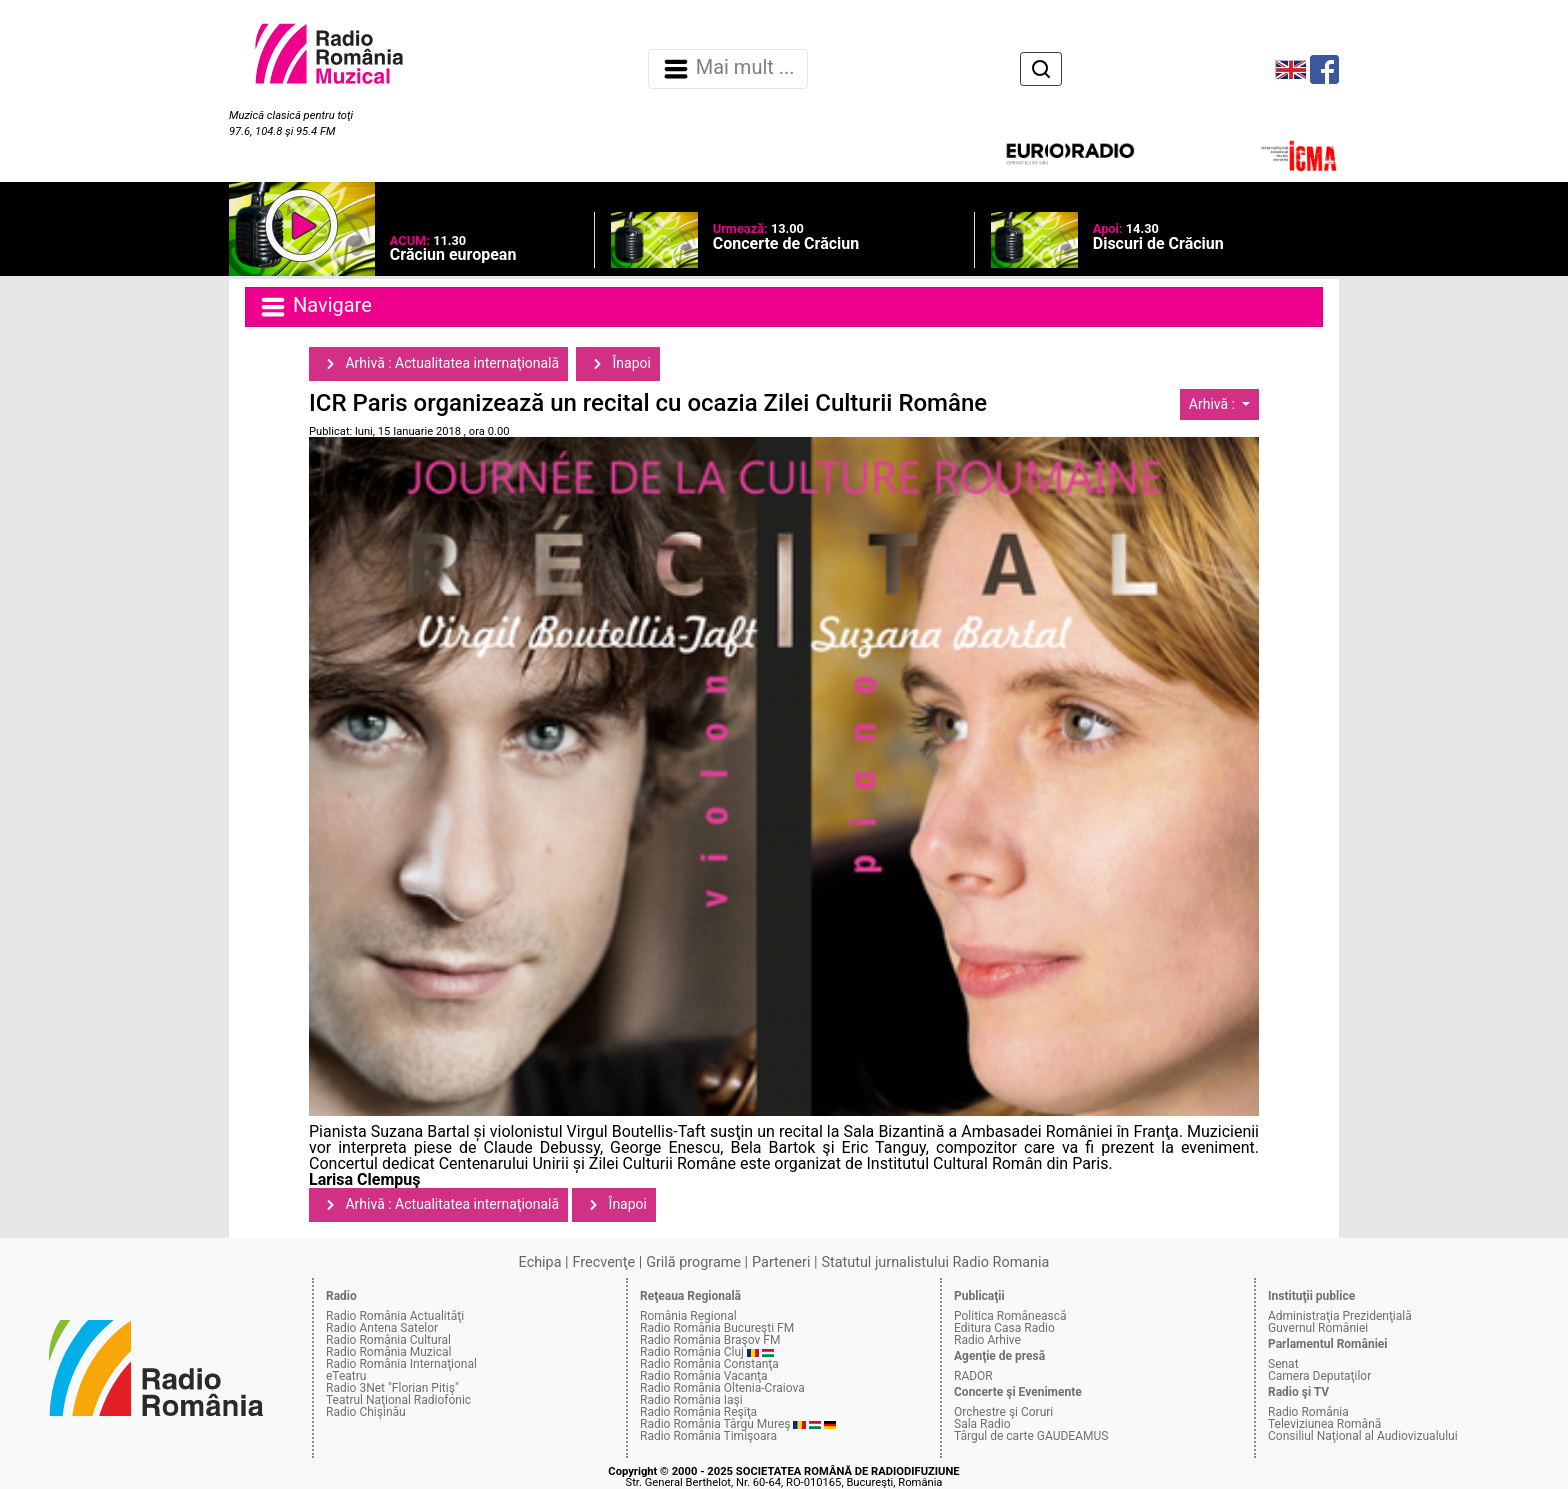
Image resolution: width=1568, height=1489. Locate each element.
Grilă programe (693, 1262)
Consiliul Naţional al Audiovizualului (1363, 1436)
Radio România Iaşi (691, 1400)
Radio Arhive (987, 1340)
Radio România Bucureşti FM (717, 1328)
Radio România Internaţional (401, 1364)
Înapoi (618, 364)
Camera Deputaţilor (1319, 1376)
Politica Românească (1010, 1316)
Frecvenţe (604, 1262)
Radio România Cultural (388, 1340)
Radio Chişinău (366, 1412)
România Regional (688, 1316)
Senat (1283, 1364)
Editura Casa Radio (1004, 1328)
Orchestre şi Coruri (1003, 1412)
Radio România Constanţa (709, 1364)
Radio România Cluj (692, 1352)
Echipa (540, 1262)
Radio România (1308, 1412)
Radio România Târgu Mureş (715, 1424)
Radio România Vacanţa (704, 1376)
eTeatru (346, 1376)
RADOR (973, 1376)
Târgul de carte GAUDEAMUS (1031, 1436)
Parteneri (781, 1262)
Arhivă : (1214, 404)
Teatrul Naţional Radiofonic (398, 1400)
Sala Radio (982, 1424)
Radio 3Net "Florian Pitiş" (392, 1388)
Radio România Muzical (388, 1352)
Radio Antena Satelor (382, 1328)
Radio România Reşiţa (698, 1412)
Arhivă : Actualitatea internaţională (438, 364)
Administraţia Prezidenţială (1340, 1316)
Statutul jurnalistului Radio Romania (935, 1262)
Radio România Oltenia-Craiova (722, 1388)
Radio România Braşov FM (710, 1340)
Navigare (315, 307)
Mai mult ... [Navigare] (728, 69)
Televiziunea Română (1324, 1424)
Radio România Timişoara (708, 1436)
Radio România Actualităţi (395, 1316)
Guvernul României (1318, 1328)
